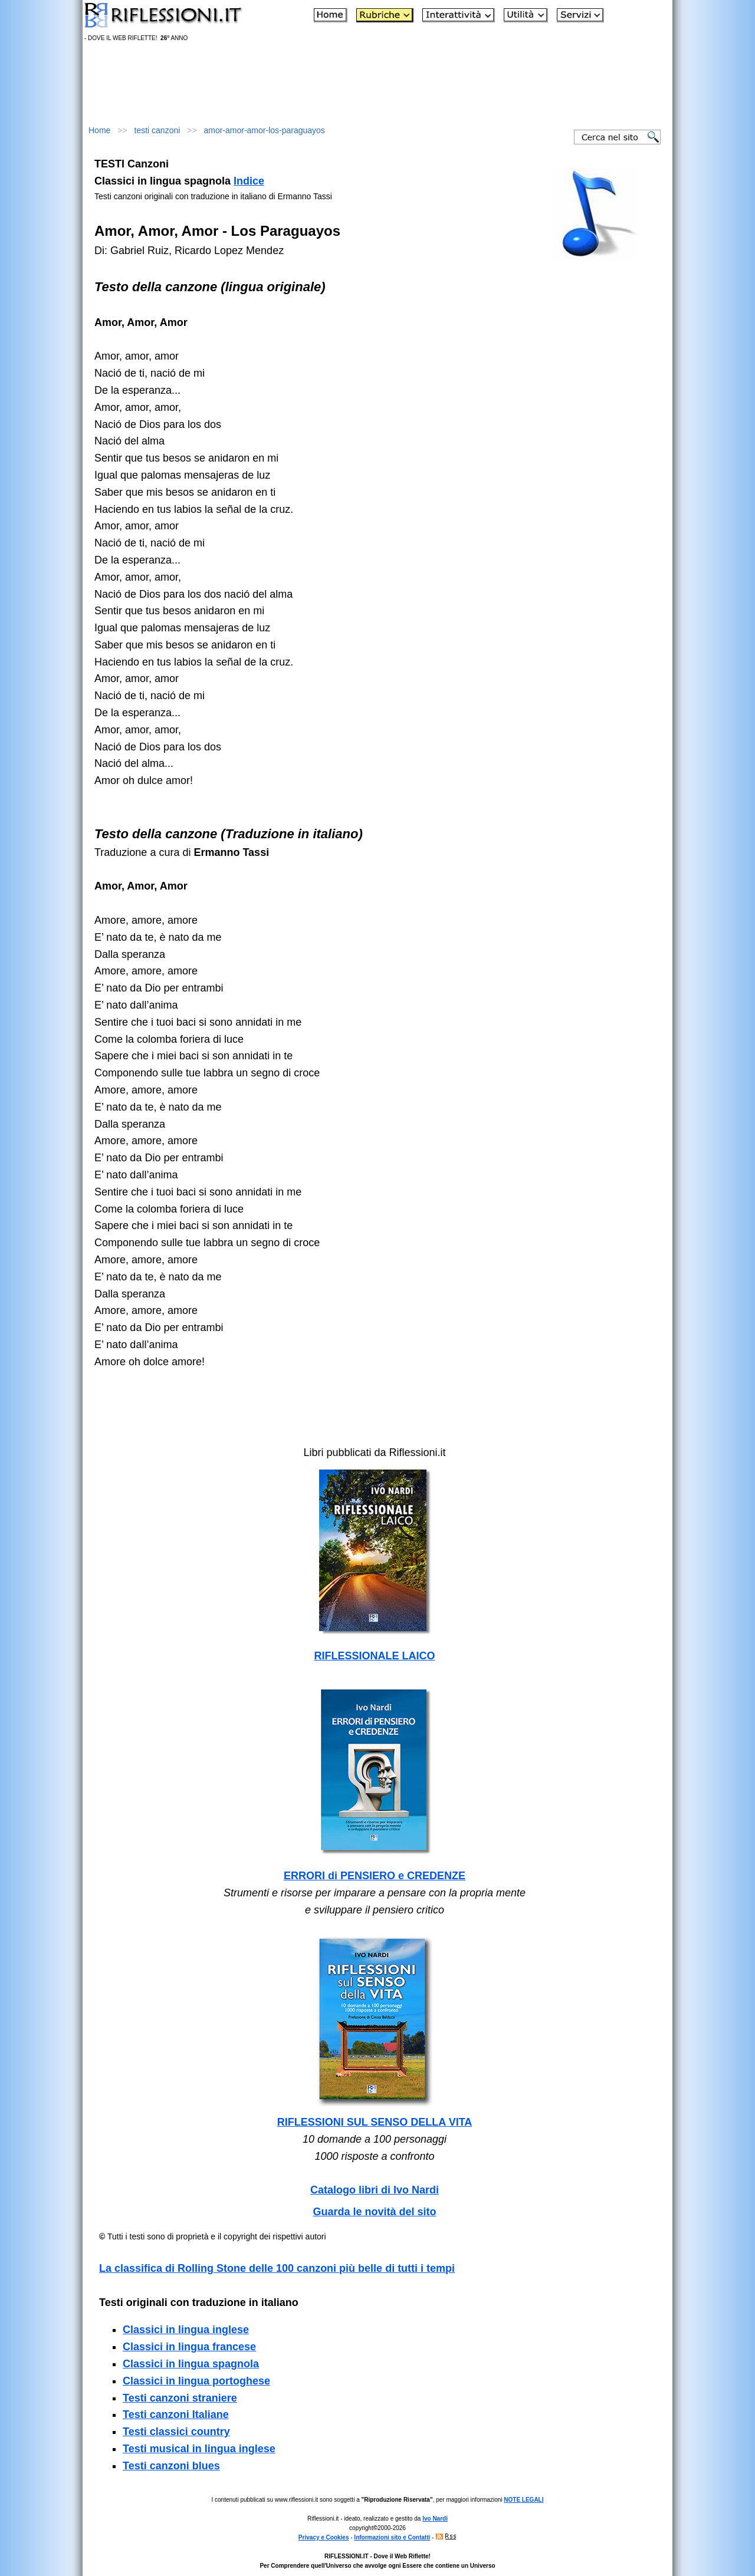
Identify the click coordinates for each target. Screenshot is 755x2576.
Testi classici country (176, 2431)
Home (99, 130)
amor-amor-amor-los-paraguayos (263, 130)
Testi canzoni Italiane (176, 2414)
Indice (249, 181)
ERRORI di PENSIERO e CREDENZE (374, 1876)
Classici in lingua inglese (186, 2329)
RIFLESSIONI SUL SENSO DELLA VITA (374, 2122)
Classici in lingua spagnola (191, 2364)
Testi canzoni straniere (180, 2398)
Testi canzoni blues (171, 2466)
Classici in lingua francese (189, 2347)
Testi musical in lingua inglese (199, 2449)
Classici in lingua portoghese (196, 2381)
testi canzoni (157, 130)
